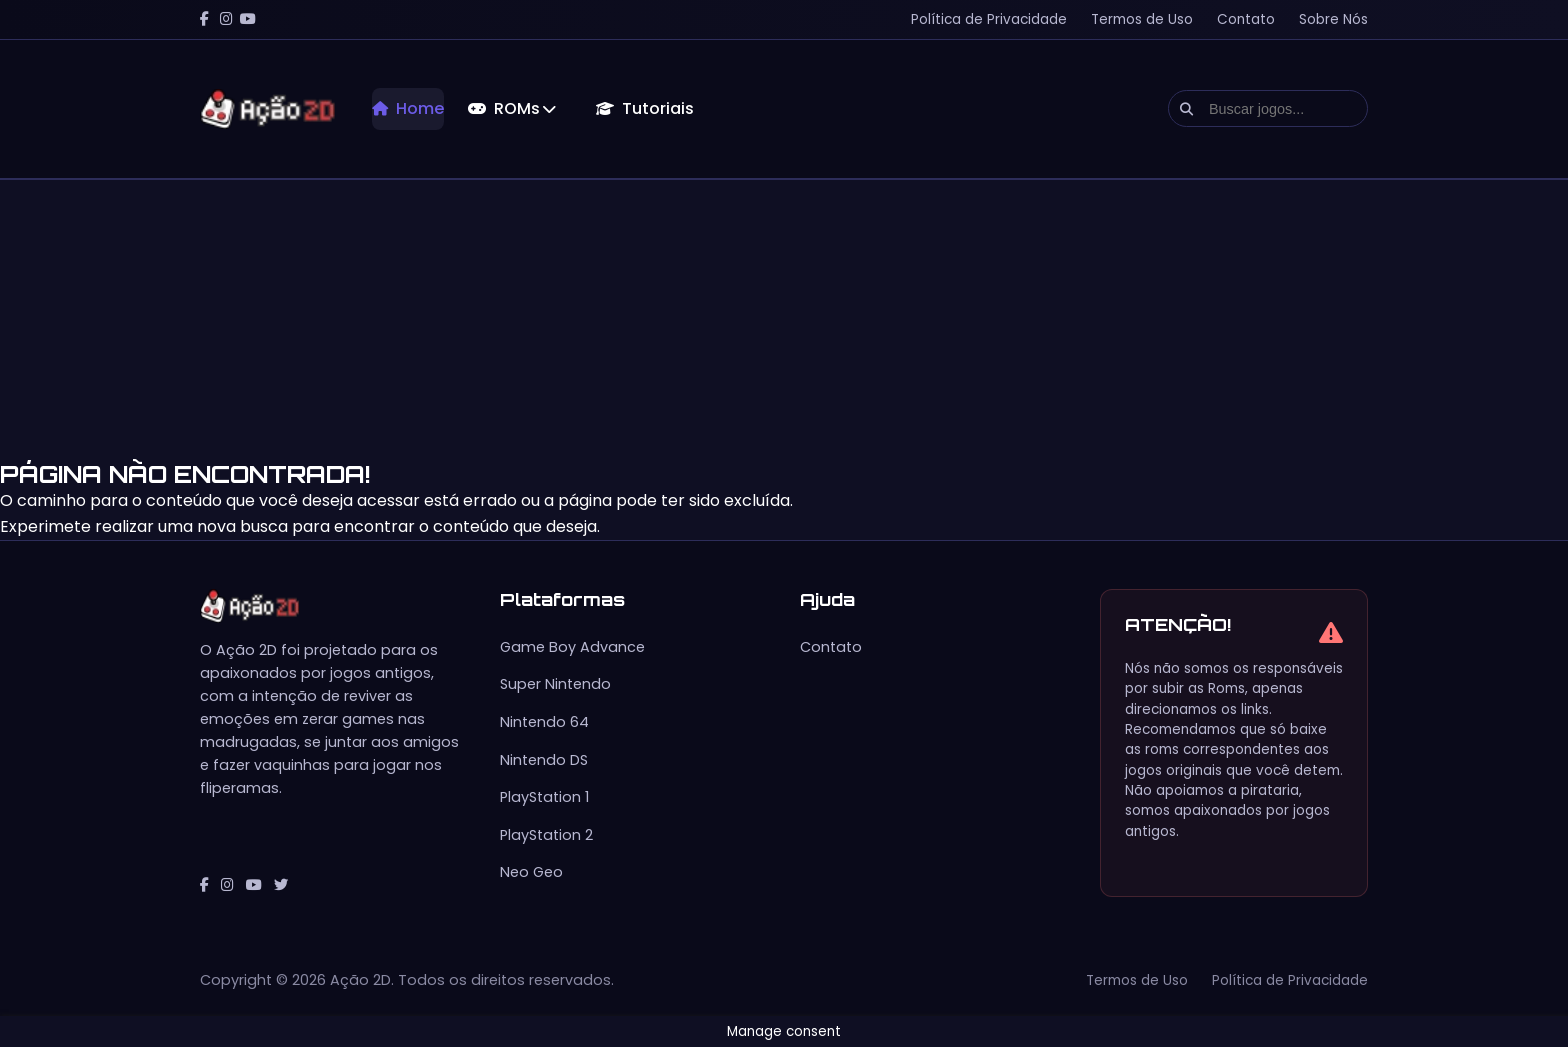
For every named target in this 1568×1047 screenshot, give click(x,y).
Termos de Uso (1142, 19)
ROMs (512, 108)
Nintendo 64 (544, 722)
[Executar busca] (1186, 108)
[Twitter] (281, 885)
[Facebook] (204, 19)
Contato (1246, 19)
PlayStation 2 (546, 835)
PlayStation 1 (544, 797)
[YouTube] (248, 19)
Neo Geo (531, 872)
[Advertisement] (600, 320)
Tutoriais (645, 108)
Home (408, 108)
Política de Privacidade (989, 19)
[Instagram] (226, 19)
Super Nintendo (555, 684)
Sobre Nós (1333, 19)
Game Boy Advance (572, 647)
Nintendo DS (544, 760)
